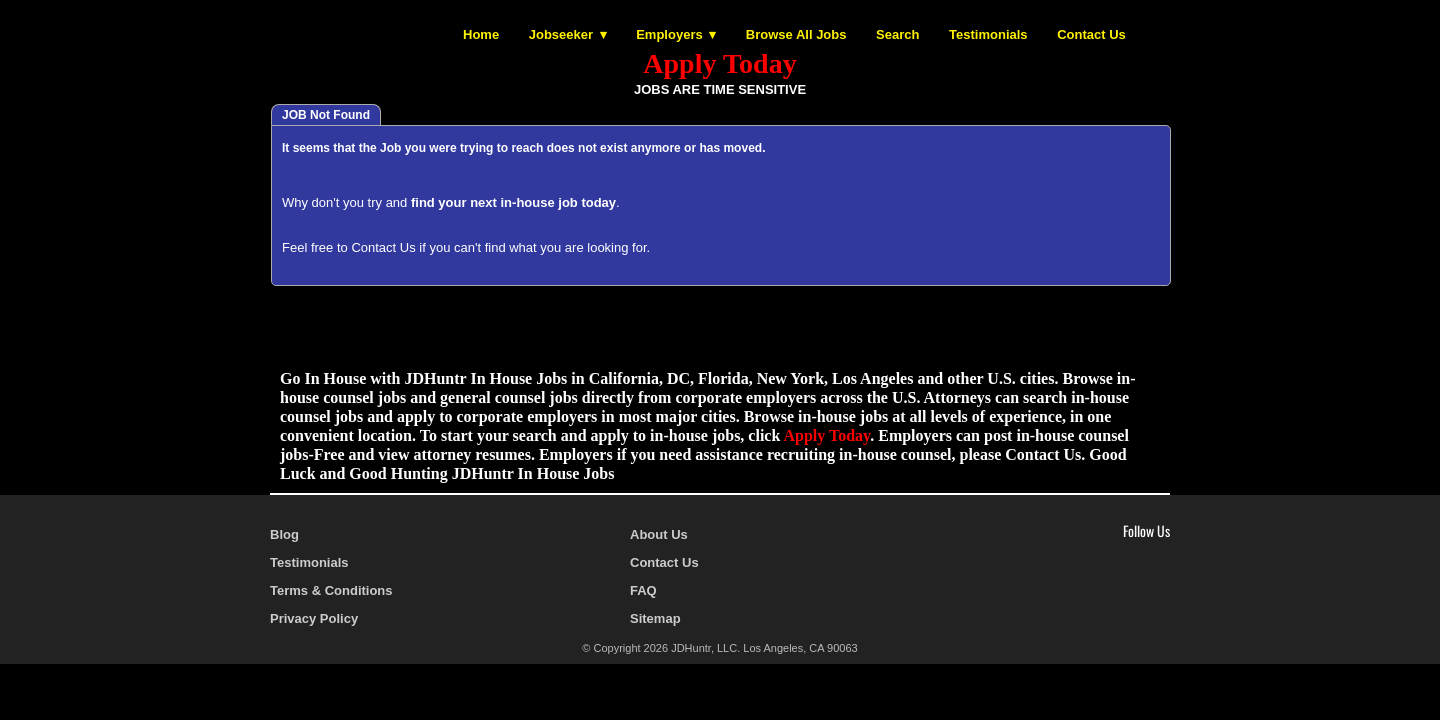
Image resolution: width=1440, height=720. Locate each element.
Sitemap (655, 618)
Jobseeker (561, 34)
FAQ (643, 590)
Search (897, 34)
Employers (669, 34)
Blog (284, 534)
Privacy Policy (314, 618)
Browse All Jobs (796, 34)
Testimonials (988, 34)
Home (481, 34)
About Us (659, 534)
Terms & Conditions (331, 590)
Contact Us (1091, 34)
